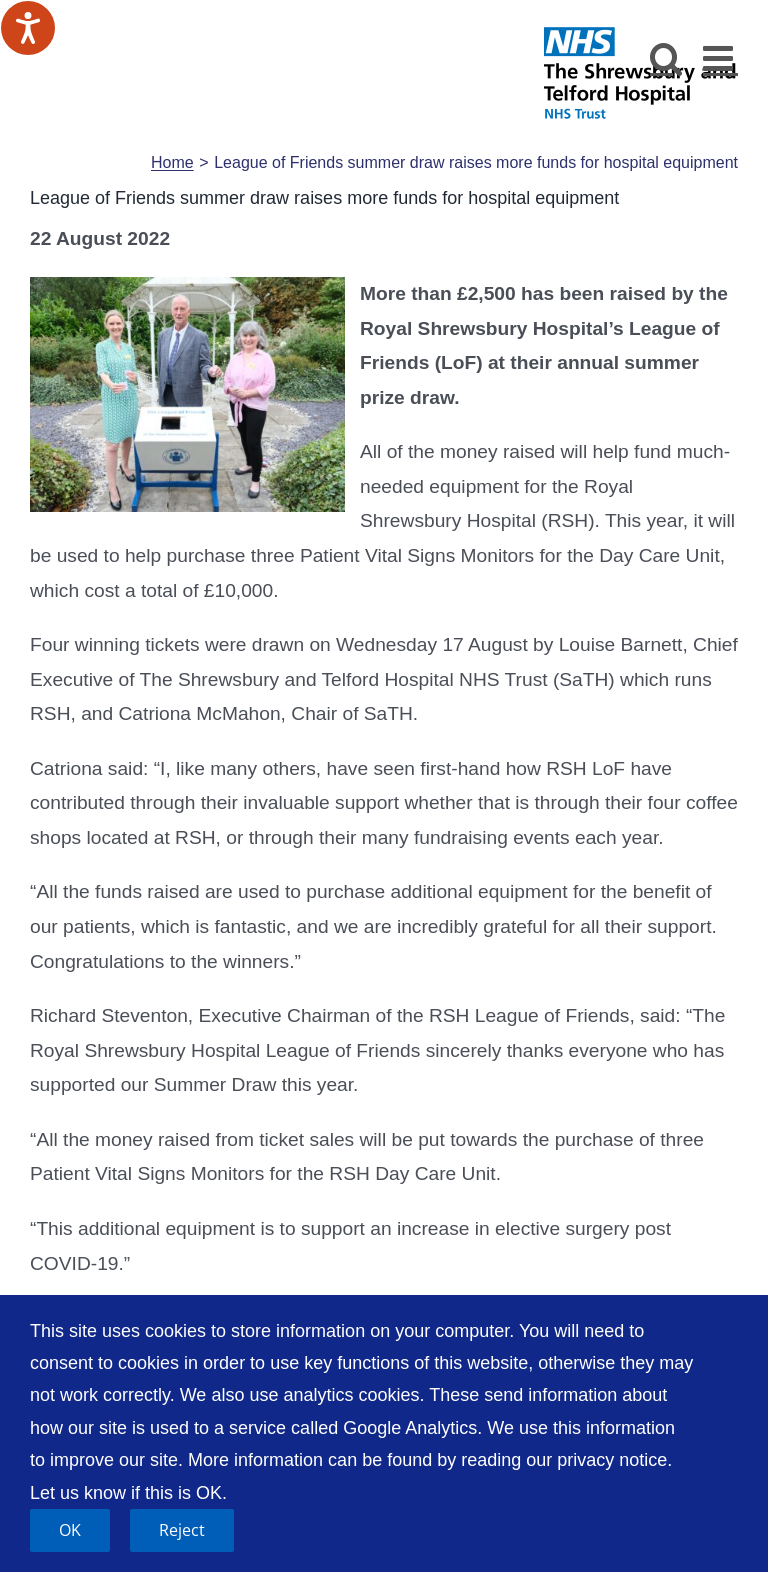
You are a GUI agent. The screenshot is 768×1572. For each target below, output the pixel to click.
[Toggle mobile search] (666, 57)
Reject (182, 1530)
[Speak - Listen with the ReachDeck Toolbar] (28, 28)
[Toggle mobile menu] (720, 57)
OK (70, 1530)
